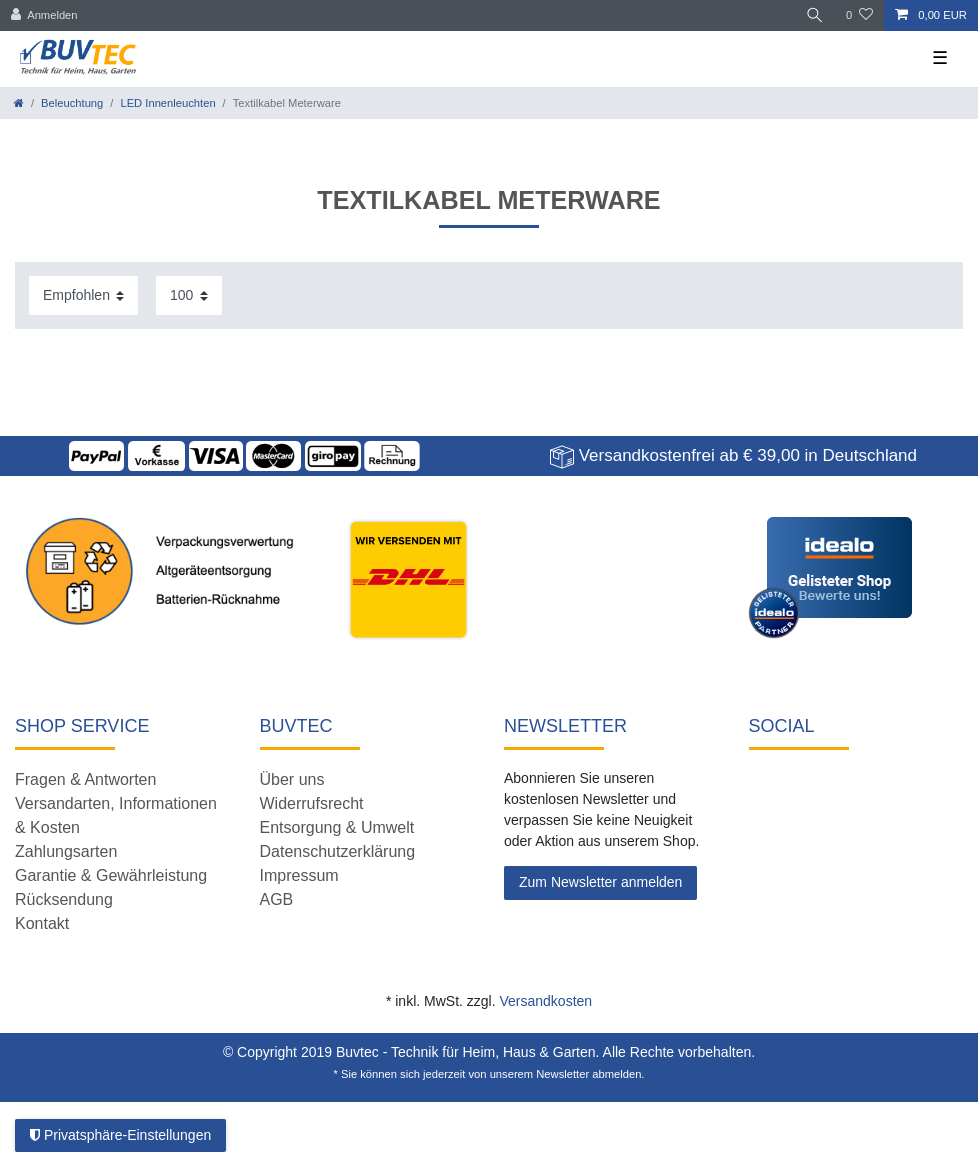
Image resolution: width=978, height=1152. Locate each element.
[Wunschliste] (859, 15)
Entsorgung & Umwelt (337, 827)
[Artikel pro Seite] (189, 295)
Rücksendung (64, 899)
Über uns (292, 779)
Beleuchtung (72, 103)
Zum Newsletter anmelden (600, 882)
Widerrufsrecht (312, 803)
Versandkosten (545, 1001)
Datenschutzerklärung (338, 851)
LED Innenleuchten (167, 103)
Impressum (299, 875)
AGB (277, 899)
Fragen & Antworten (85, 779)
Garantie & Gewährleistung (111, 875)
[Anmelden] (44, 15)
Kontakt (42, 923)
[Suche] (815, 15)
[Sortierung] (83, 295)
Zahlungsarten (66, 851)
